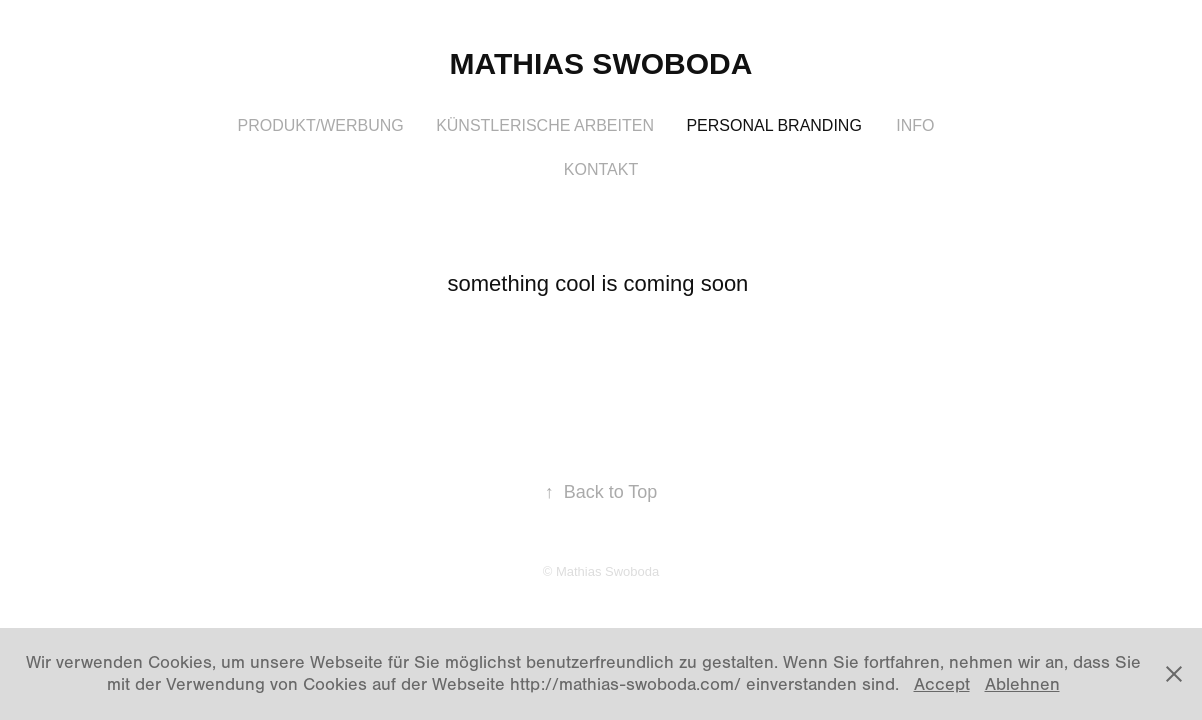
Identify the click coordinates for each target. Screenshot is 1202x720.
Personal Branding (773, 125)
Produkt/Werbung (320, 125)
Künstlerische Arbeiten (545, 125)
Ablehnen (1022, 684)
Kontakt (601, 169)
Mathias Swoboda (601, 63)
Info (915, 125)
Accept (942, 684)
